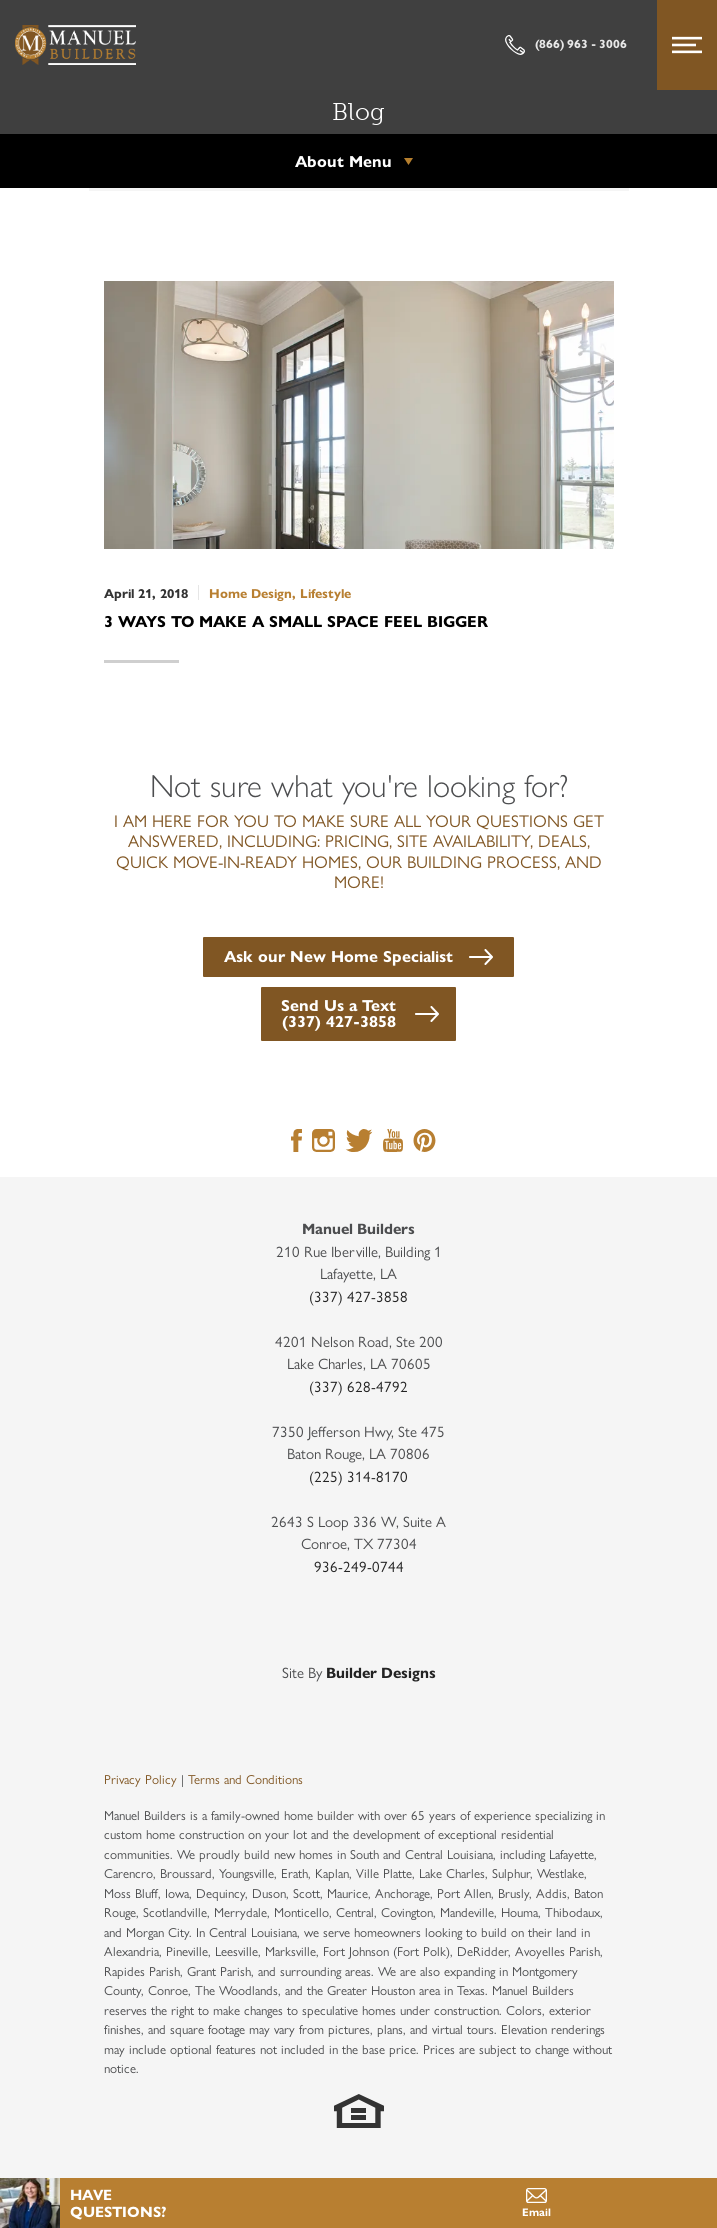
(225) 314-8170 (358, 1475)
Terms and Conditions (245, 1778)
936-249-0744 (359, 1565)
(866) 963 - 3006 (566, 45)
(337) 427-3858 (358, 1295)
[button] (358, 954)
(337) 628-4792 (358, 1385)
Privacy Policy (140, 1778)
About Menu (343, 160)
